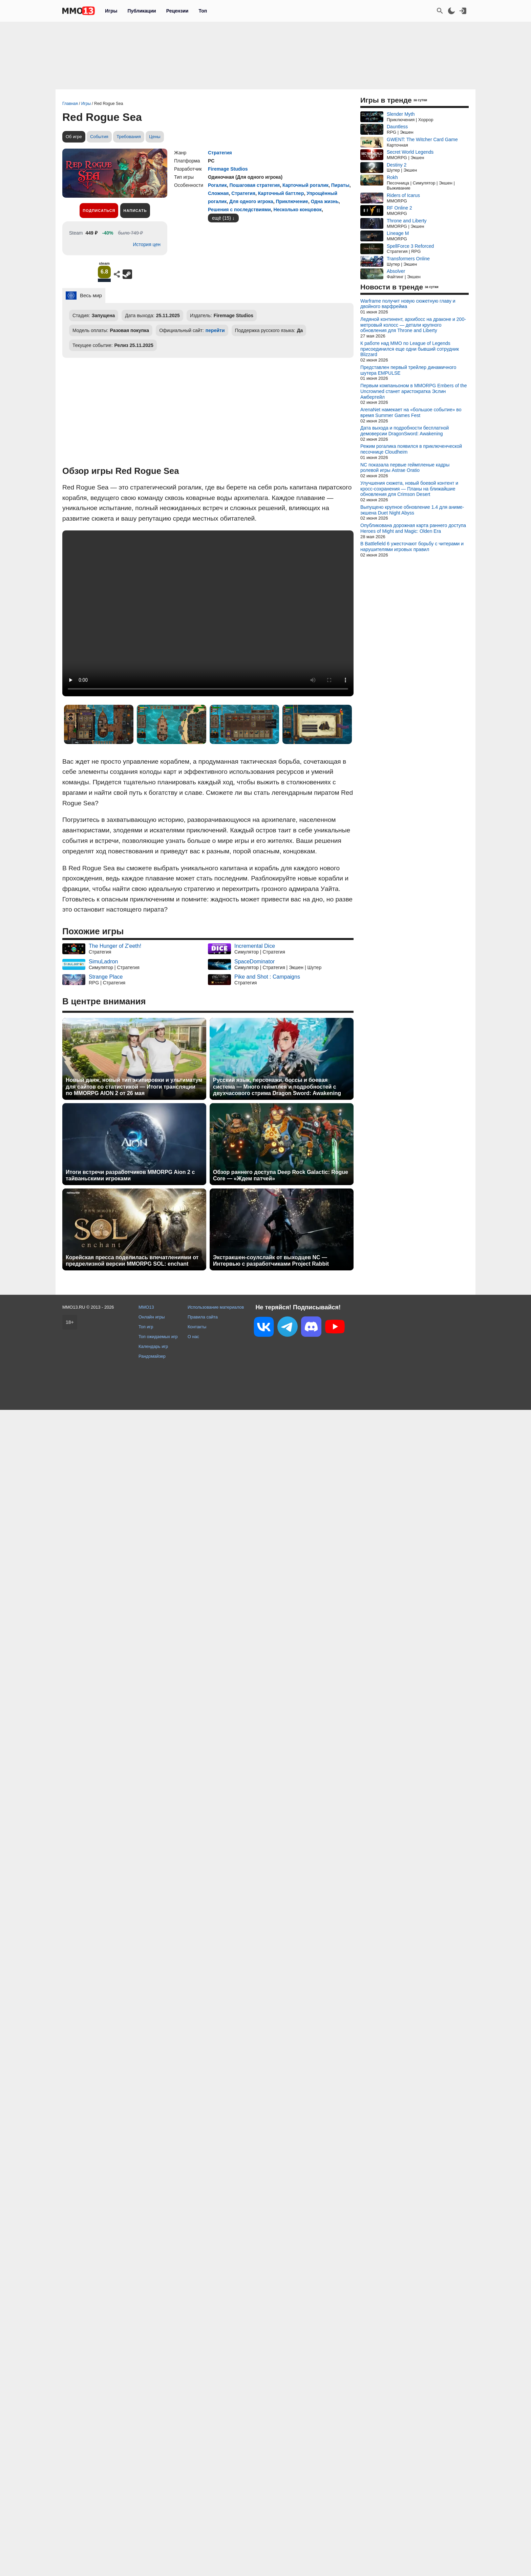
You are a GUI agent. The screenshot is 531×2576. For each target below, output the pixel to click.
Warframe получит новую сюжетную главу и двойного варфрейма (407, 303)
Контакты (197, 1326)
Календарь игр (153, 1346)
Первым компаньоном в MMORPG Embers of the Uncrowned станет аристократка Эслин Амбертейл (413, 391)
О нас (193, 1336)
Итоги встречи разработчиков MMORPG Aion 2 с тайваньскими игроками (130, 1175)
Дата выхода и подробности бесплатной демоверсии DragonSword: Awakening (404, 430)
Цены (154, 136)
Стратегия (220, 152)
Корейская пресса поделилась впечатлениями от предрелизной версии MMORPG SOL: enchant (132, 1260)
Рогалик (217, 185)
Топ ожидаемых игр (158, 1336)
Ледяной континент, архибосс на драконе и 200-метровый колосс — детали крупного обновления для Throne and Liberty (413, 324)
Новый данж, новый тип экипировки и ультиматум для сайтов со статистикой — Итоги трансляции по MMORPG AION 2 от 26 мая (134, 1086)
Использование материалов (216, 1307)
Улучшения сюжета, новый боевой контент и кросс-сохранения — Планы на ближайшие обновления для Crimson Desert (409, 488)
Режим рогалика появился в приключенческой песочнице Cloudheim (411, 449)
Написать (135, 211)
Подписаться (99, 211)
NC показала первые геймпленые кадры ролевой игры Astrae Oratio (404, 467)
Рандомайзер (152, 1356)
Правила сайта (203, 1316)
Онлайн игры (152, 1316)
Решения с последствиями (239, 209)
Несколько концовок (298, 209)
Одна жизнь (325, 201)
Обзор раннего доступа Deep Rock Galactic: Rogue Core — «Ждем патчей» (280, 1175)
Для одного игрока (251, 201)
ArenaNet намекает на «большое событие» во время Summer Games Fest (410, 412)
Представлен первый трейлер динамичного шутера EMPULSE (408, 370)
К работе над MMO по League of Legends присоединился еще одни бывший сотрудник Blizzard (409, 349)
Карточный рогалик (305, 185)
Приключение (292, 201)
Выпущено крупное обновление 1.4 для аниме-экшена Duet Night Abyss (412, 510)
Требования (128, 136)
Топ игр (146, 1326)
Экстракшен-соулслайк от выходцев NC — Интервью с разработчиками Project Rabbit (271, 1260)
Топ (202, 11)
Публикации (141, 11)
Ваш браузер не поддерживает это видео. (208, 613)
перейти (215, 330)
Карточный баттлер (281, 193)
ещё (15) (221, 218)
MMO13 (146, 1307)
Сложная (218, 193)
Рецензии (177, 11)
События (99, 136)
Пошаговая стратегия (254, 185)
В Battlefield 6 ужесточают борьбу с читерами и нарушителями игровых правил (412, 546)
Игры (111, 11)
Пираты (340, 185)
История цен (147, 244)
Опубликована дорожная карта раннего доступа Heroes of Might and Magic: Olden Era (413, 528)
